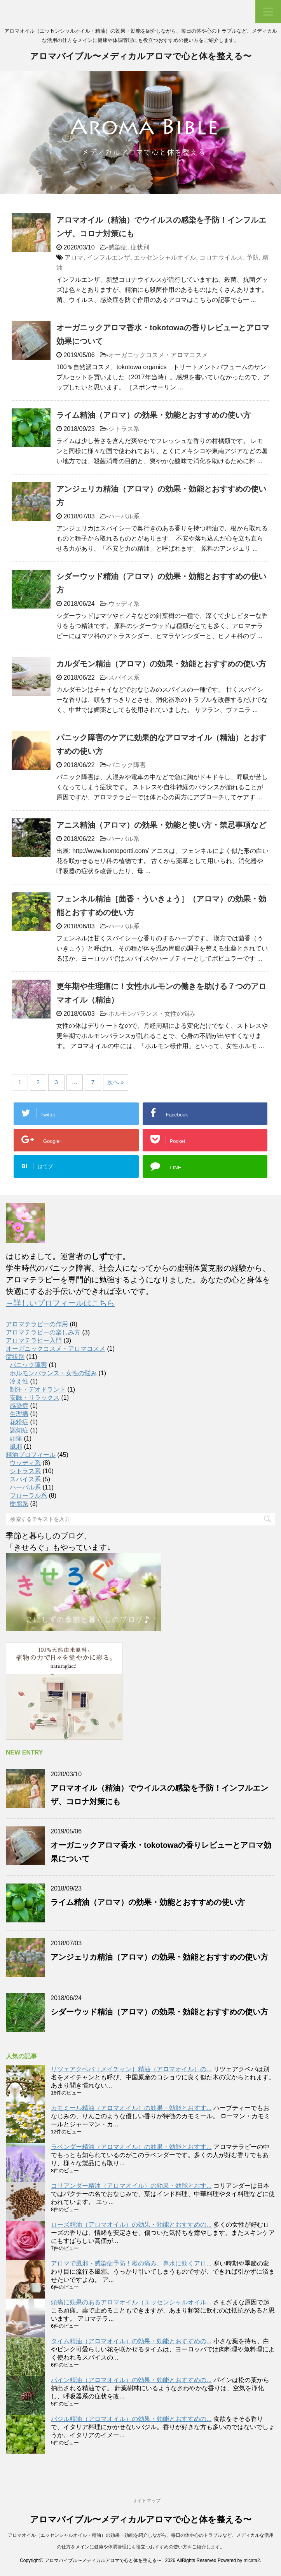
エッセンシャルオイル (165, 257)
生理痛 (19, 1414)
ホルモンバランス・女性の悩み (151, 1013)
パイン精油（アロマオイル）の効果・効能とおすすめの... (131, 2380)
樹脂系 (19, 1503)
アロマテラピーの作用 (37, 1324)
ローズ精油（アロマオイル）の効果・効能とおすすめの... (131, 2224)
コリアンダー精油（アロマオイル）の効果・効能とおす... (131, 2185)
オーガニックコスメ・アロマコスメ (158, 355)
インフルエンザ (108, 257)
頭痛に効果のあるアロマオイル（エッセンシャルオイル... (131, 2302)
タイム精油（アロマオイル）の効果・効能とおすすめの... (131, 2341)
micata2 (252, 2560)
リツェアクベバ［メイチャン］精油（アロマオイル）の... (131, 2069)
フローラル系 (28, 1495)
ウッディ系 (124, 603)
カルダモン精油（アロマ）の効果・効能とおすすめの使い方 (161, 663)
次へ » (115, 1082)
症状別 (140, 247)
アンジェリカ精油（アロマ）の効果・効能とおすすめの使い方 (159, 1957)
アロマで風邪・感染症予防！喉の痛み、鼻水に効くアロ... (131, 2263)
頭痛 (16, 1438)
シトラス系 (124, 429)
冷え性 (19, 1381)
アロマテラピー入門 (34, 1340)
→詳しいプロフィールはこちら (60, 1303)
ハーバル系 (124, 516)
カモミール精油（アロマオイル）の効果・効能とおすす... (131, 2108)
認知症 (19, 1430)
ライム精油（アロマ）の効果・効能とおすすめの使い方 (153, 415)
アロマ (74, 257)
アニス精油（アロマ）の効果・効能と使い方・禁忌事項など (161, 825)
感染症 (117, 247)
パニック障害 (127, 765)
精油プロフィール (31, 1454)
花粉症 (19, 1422)
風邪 (16, 1446)
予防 (252, 257)
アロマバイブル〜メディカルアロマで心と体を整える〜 (140, 56)
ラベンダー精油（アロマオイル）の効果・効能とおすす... (131, 2146)
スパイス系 (124, 677)
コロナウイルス (221, 257)
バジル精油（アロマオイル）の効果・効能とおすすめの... (131, 2419)
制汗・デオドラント (38, 1389)
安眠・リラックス (34, 1397)
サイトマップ (147, 2500)
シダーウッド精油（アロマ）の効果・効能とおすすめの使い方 (159, 2011)
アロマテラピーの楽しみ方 (43, 1332)
